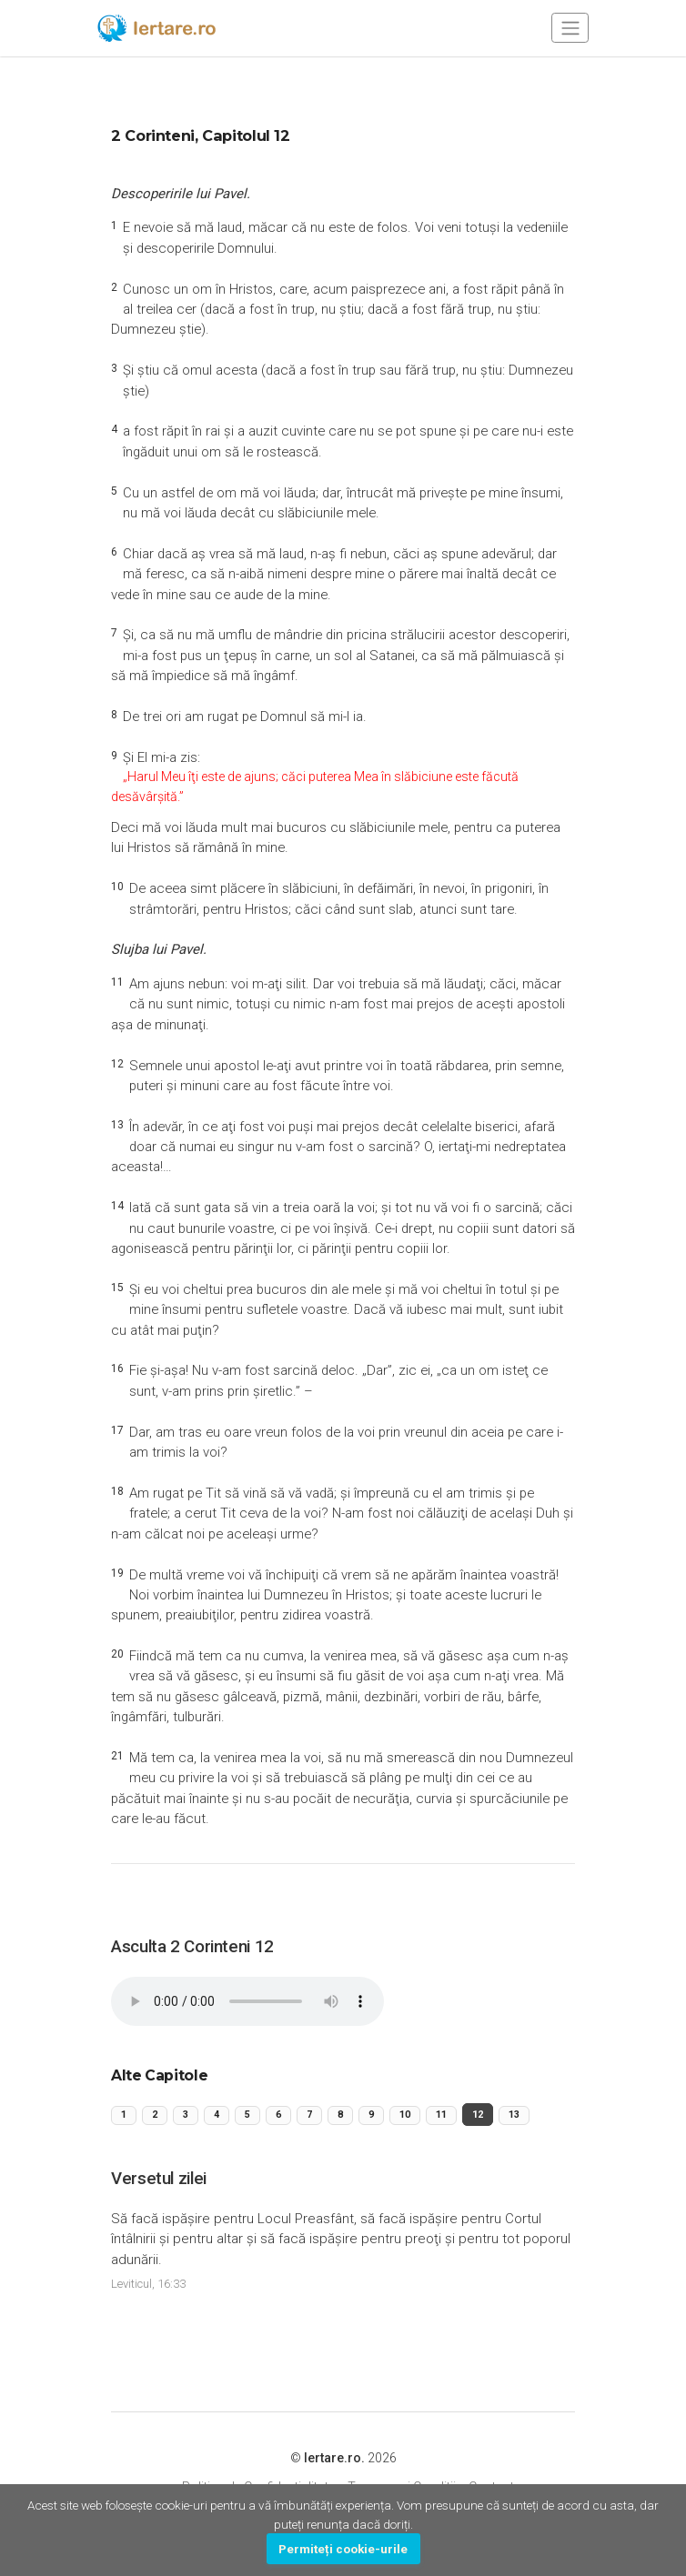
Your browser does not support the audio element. (247, 2008)
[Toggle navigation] (570, 28)
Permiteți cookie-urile (343, 2548)
